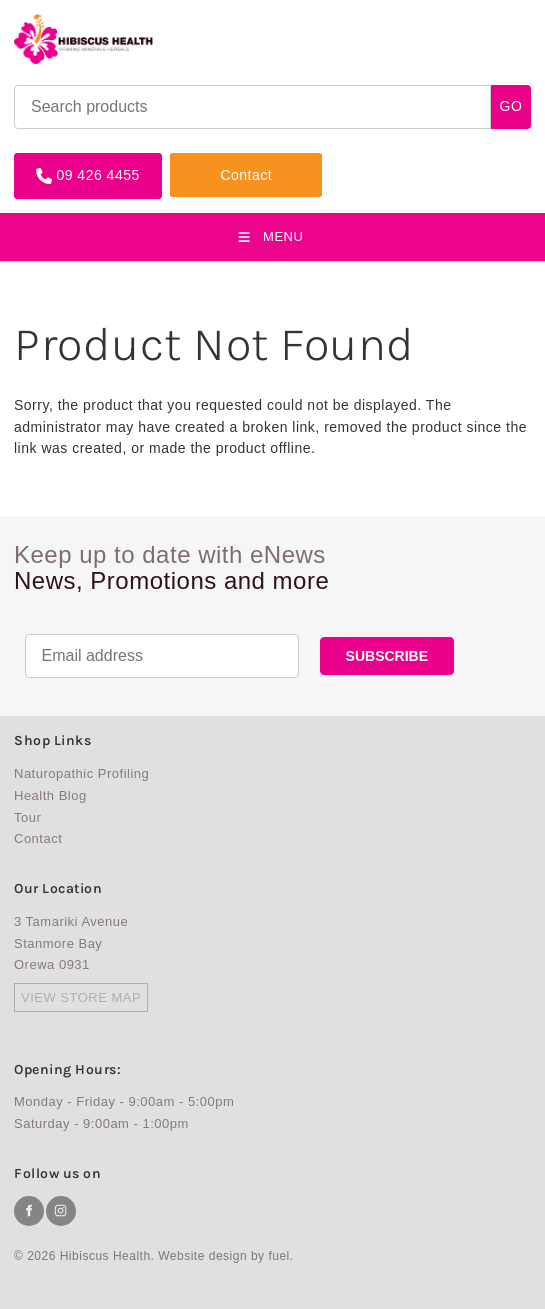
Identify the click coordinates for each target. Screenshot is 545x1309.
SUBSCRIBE (387, 656)
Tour (27, 817)
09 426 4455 (55, 160)
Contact (196, 160)
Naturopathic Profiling (81, 773)
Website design (202, 1256)
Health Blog (50, 795)
